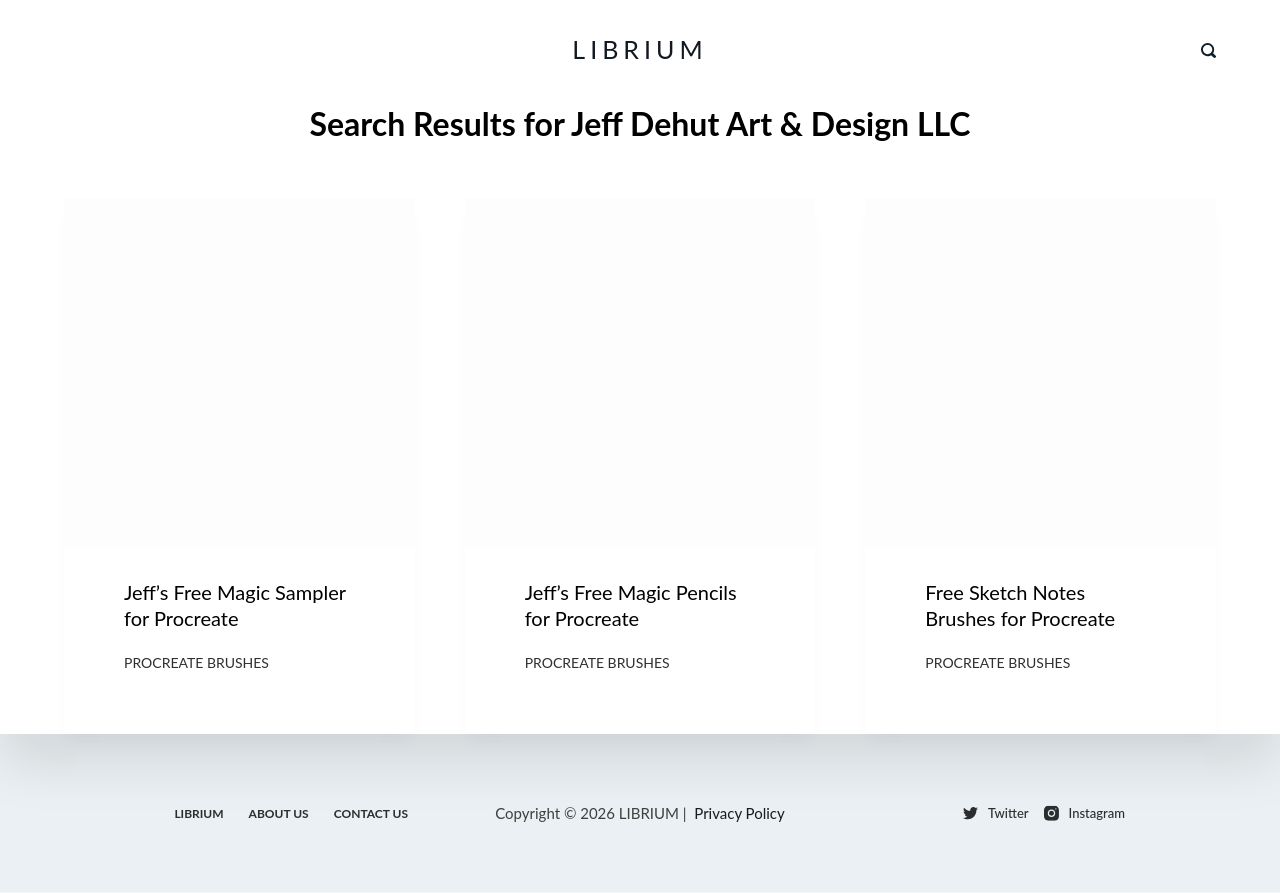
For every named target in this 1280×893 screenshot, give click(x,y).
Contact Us (371, 812)
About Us (279, 812)
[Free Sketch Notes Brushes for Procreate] (1040, 373)
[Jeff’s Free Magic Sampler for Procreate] (239, 373)
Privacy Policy (739, 813)
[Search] (1208, 50)
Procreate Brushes (196, 662)
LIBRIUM (639, 49)
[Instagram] (1084, 813)
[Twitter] (996, 813)
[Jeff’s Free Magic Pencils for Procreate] (640, 373)
